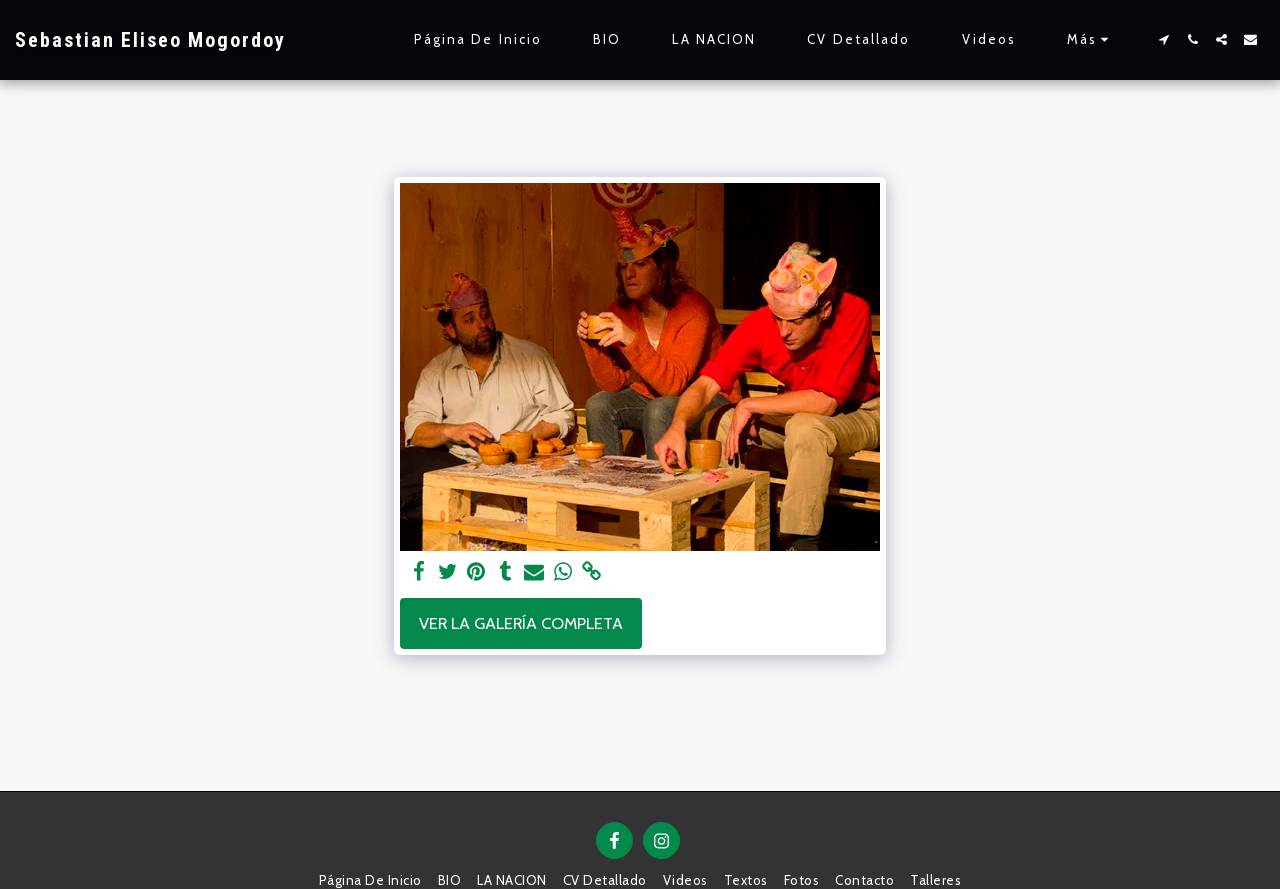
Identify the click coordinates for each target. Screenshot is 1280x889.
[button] (1163, 39)
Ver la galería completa (521, 623)
